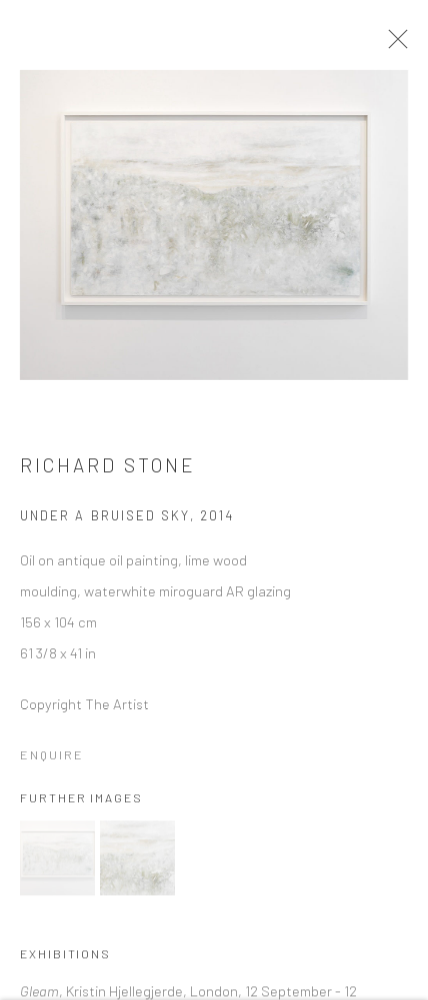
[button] (57, 864)
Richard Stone (108, 472)
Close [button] (407, 45)
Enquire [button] (52, 762)
